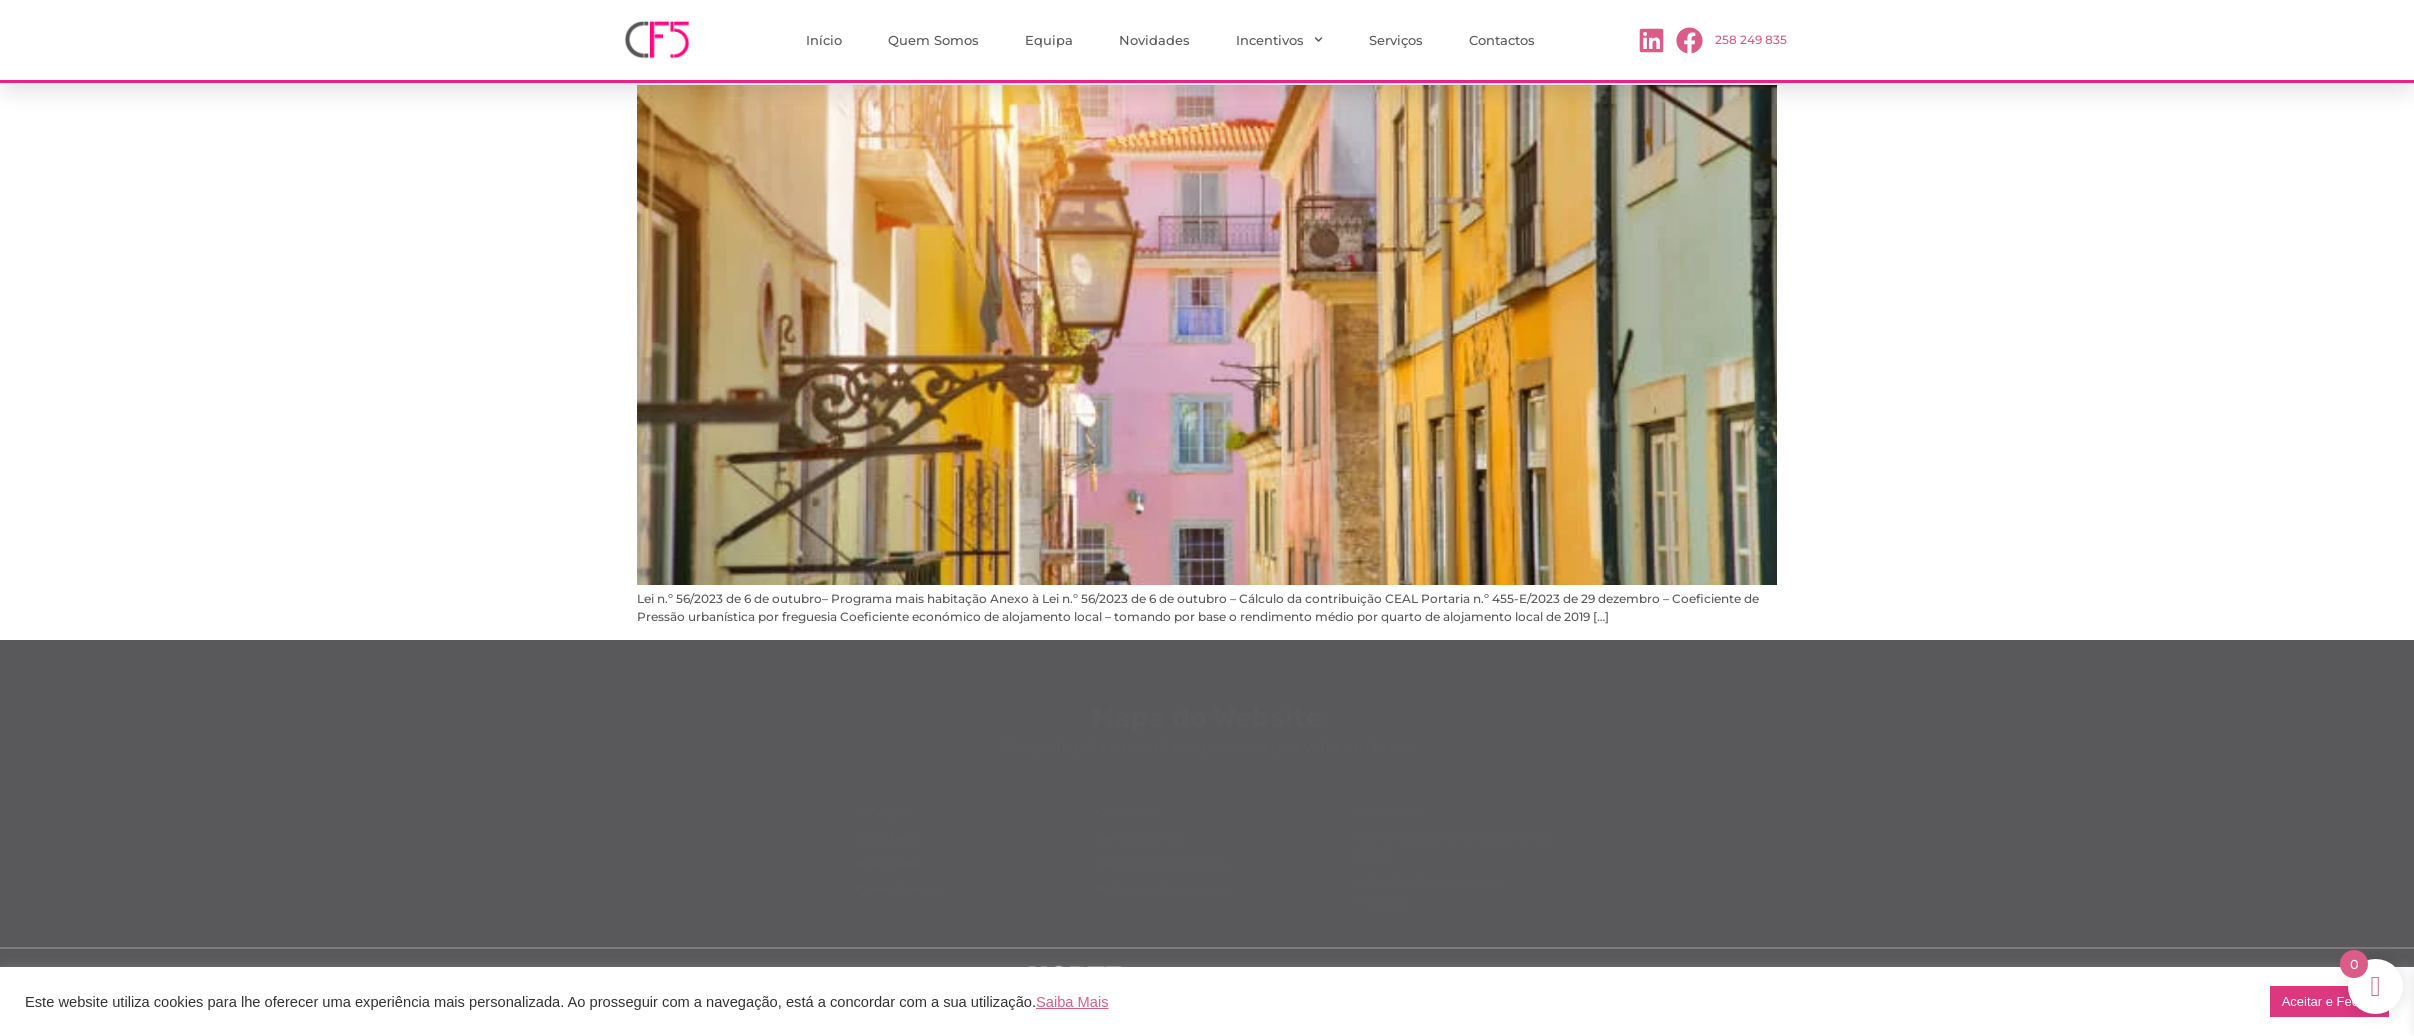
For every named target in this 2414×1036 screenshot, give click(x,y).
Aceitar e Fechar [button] (2329, 1001)
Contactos (1502, 40)
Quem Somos (933, 40)
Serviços (1396, 40)
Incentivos (1279, 39)
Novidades (1154, 40)
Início (824, 40)
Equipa (1049, 40)
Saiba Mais (1072, 1002)
